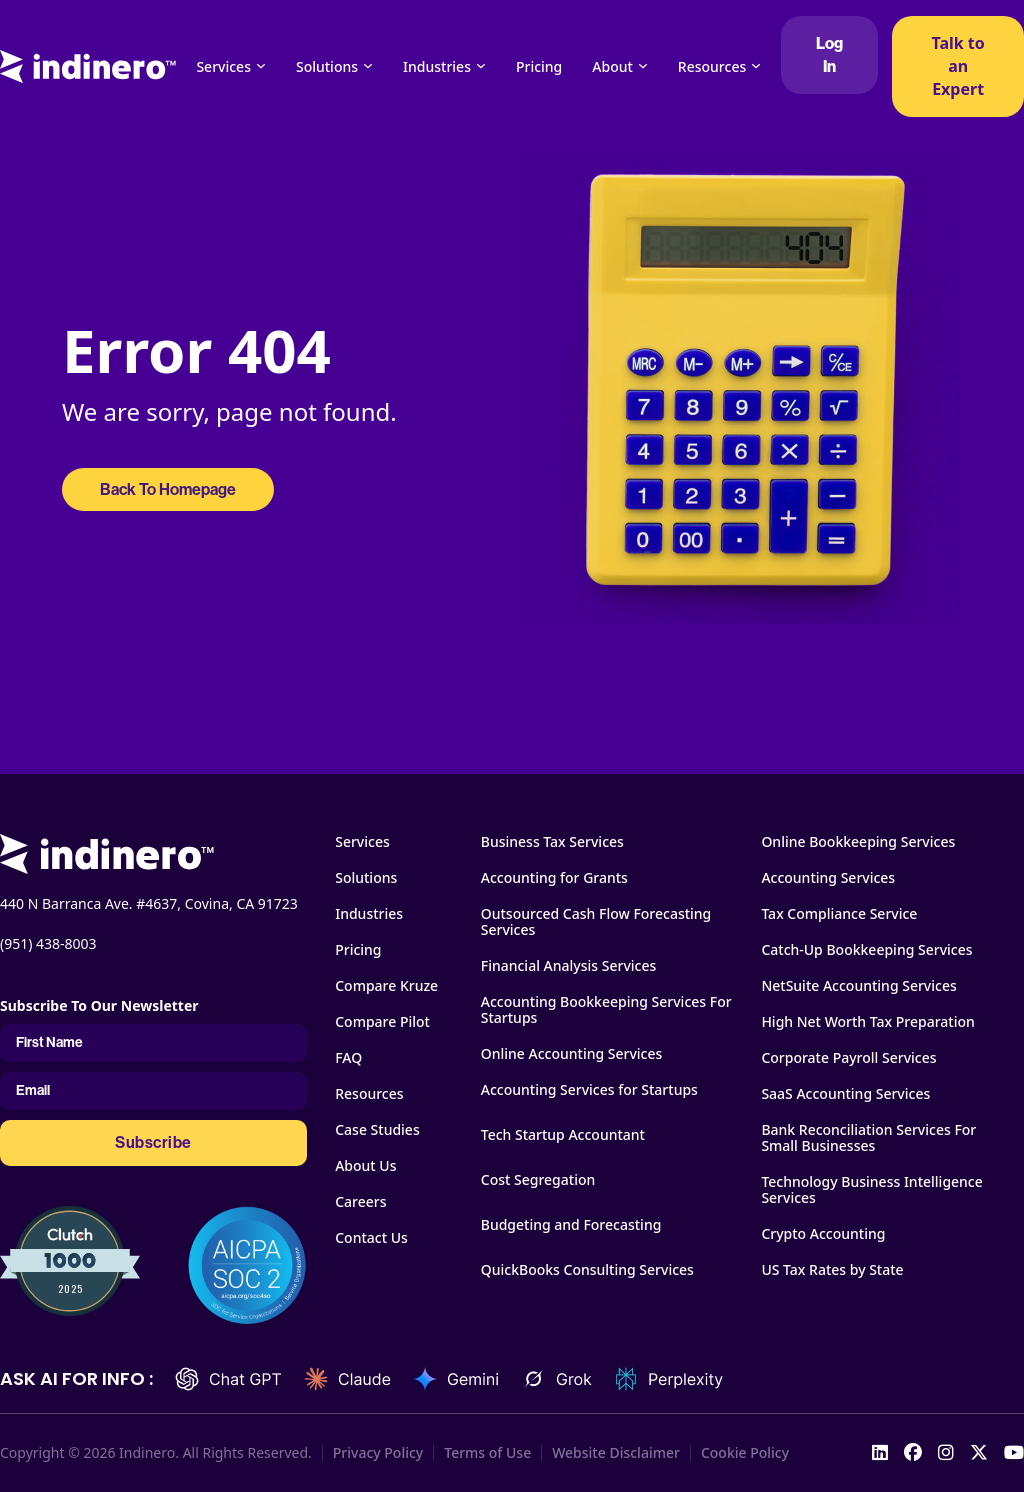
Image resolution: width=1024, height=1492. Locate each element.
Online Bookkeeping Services (858, 842)
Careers (360, 1202)
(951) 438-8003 (48, 943)
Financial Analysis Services (569, 966)
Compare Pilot (382, 1022)
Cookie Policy (745, 1453)
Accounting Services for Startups (589, 1090)
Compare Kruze (386, 986)
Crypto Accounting (823, 1234)
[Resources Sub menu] (756, 66)
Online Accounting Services (572, 1054)
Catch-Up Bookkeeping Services (866, 950)
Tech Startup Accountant (563, 1135)
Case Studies (377, 1130)
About (612, 66)
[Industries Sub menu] (481, 66)
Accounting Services (828, 878)
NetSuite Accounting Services (858, 986)
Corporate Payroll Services (848, 1058)
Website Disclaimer (616, 1453)
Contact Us (371, 1238)
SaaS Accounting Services (845, 1094)
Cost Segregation (538, 1180)
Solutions (327, 66)
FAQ (348, 1058)
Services (223, 66)
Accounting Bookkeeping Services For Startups (606, 1010)
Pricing (539, 66)
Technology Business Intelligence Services (871, 1190)
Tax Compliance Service (839, 914)
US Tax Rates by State (832, 1270)
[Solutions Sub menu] (368, 66)
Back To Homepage (168, 489)
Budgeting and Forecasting (571, 1225)
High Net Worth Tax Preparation (867, 1022)
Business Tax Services (552, 842)
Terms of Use (487, 1453)
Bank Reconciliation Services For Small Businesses (868, 1138)
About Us (365, 1166)
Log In (829, 55)
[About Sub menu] (643, 66)
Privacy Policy (378, 1453)
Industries (437, 66)
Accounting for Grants (554, 878)
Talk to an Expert (957, 66)
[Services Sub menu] (261, 66)
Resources (712, 66)
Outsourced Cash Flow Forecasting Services (596, 922)
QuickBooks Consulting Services (587, 1270)
